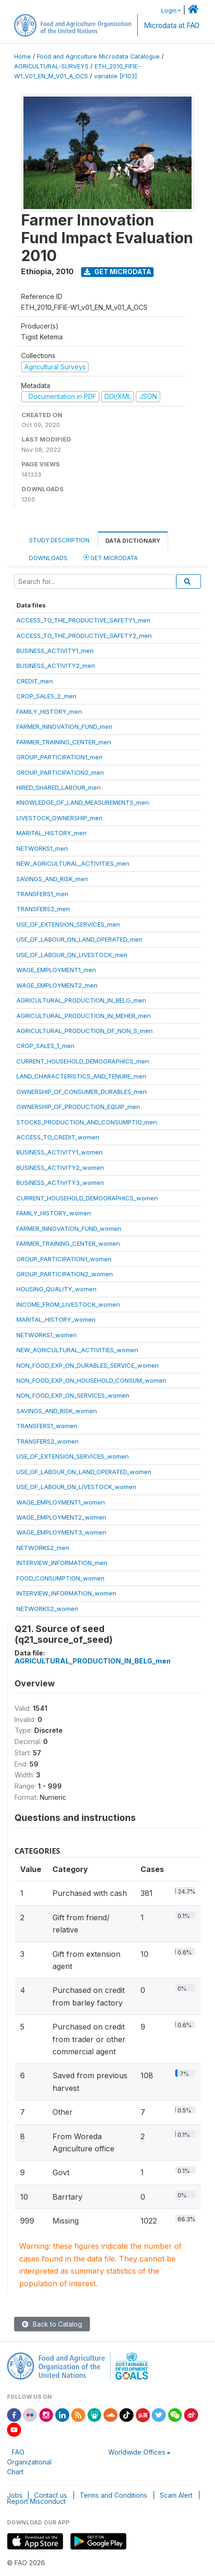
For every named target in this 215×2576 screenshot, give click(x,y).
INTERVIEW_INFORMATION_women (66, 1593)
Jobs (14, 2495)
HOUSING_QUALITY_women (56, 1289)
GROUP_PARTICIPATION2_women (64, 1274)
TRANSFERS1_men (42, 894)
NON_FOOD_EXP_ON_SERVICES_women (72, 1395)
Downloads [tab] (48, 558)
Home (22, 56)
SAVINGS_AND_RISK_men (52, 879)
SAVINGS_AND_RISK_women (56, 1411)
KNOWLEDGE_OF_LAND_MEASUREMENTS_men (82, 802)
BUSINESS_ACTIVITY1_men (55, 650)
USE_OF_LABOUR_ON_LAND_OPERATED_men (79, 939)
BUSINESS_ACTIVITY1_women (59, 1152)
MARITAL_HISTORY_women (56, 1319)
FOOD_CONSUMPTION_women (60, 1578)
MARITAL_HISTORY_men (51, 833)
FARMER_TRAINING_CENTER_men (63, 742)
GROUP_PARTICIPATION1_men (59, 757)
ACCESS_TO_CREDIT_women (57, 1137)
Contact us (50, 2495)
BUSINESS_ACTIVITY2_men (55, 665)
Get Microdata (117, 272)
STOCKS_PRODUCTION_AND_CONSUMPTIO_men (86, 1122)
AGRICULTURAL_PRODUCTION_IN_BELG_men (81, 1000)
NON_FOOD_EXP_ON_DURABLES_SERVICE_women (87, 1365)
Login (169, 10)
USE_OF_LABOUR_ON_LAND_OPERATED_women (83, 1471)
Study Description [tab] (59, 540)
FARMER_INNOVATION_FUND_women (68, 1228)
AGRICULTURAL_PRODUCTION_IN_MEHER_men (83, 1015)
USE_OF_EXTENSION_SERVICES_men (68, 924)
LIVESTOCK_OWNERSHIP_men (59, 818)
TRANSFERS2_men (43, 909)
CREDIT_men (34, 681)
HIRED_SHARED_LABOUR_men (58, 787)
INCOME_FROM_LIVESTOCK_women (68, 1304)
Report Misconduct (36, 2501)
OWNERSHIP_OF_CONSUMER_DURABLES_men (81, 1091)
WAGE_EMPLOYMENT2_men (56, 985)
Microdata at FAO (172, 25)
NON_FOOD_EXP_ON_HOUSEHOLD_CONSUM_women (91, 1380)
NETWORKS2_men (42, 1547)
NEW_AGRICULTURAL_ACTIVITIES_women (77, 1350)
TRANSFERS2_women (47, 1441)
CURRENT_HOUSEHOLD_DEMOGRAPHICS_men (82, 1061)
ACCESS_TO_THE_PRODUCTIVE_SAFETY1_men (83, 620)
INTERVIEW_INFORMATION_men (61, 1562)
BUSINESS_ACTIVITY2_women (60, 1167)
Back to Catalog (52, 2324)
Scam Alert (176, 2495)
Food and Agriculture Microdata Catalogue (98, 56)
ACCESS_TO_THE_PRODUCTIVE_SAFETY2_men (84, 635)
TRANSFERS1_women (46, 1426)
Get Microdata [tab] (110, 558)
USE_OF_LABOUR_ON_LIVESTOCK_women (76, 1486)
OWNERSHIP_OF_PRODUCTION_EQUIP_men (78, 1106)
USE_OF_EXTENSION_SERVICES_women (72, 1456)
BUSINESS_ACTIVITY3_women (60, 1182)
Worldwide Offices (136, 2452)
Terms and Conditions (113, 2495)
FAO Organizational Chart (29, 2462)
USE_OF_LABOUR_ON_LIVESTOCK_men (71, 955)
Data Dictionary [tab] (132, 540)
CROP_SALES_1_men (45, 1045)
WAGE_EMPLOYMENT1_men (56, 969)
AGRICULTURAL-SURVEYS (51, 66)
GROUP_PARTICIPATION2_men (60, 772)
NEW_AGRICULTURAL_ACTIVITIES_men (72, 863)
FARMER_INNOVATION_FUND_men (64, 726)
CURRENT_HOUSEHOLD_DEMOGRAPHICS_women (87, 1198)
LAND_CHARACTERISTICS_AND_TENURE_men (81, 1076)
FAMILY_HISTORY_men (49, 711)
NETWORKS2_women (47, 1608)
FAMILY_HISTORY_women (53, 1213)
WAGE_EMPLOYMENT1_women (60, 1502)
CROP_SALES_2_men (46, 696)
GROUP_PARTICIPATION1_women (63, 1259)
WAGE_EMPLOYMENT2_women (61, 1517)
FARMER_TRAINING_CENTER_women (68, 1243)
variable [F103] (115, 76)
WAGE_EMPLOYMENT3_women (61, 1532)
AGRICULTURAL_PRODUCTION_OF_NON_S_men (84, 1030)
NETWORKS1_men (42, 848)
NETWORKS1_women (46, 1335)
